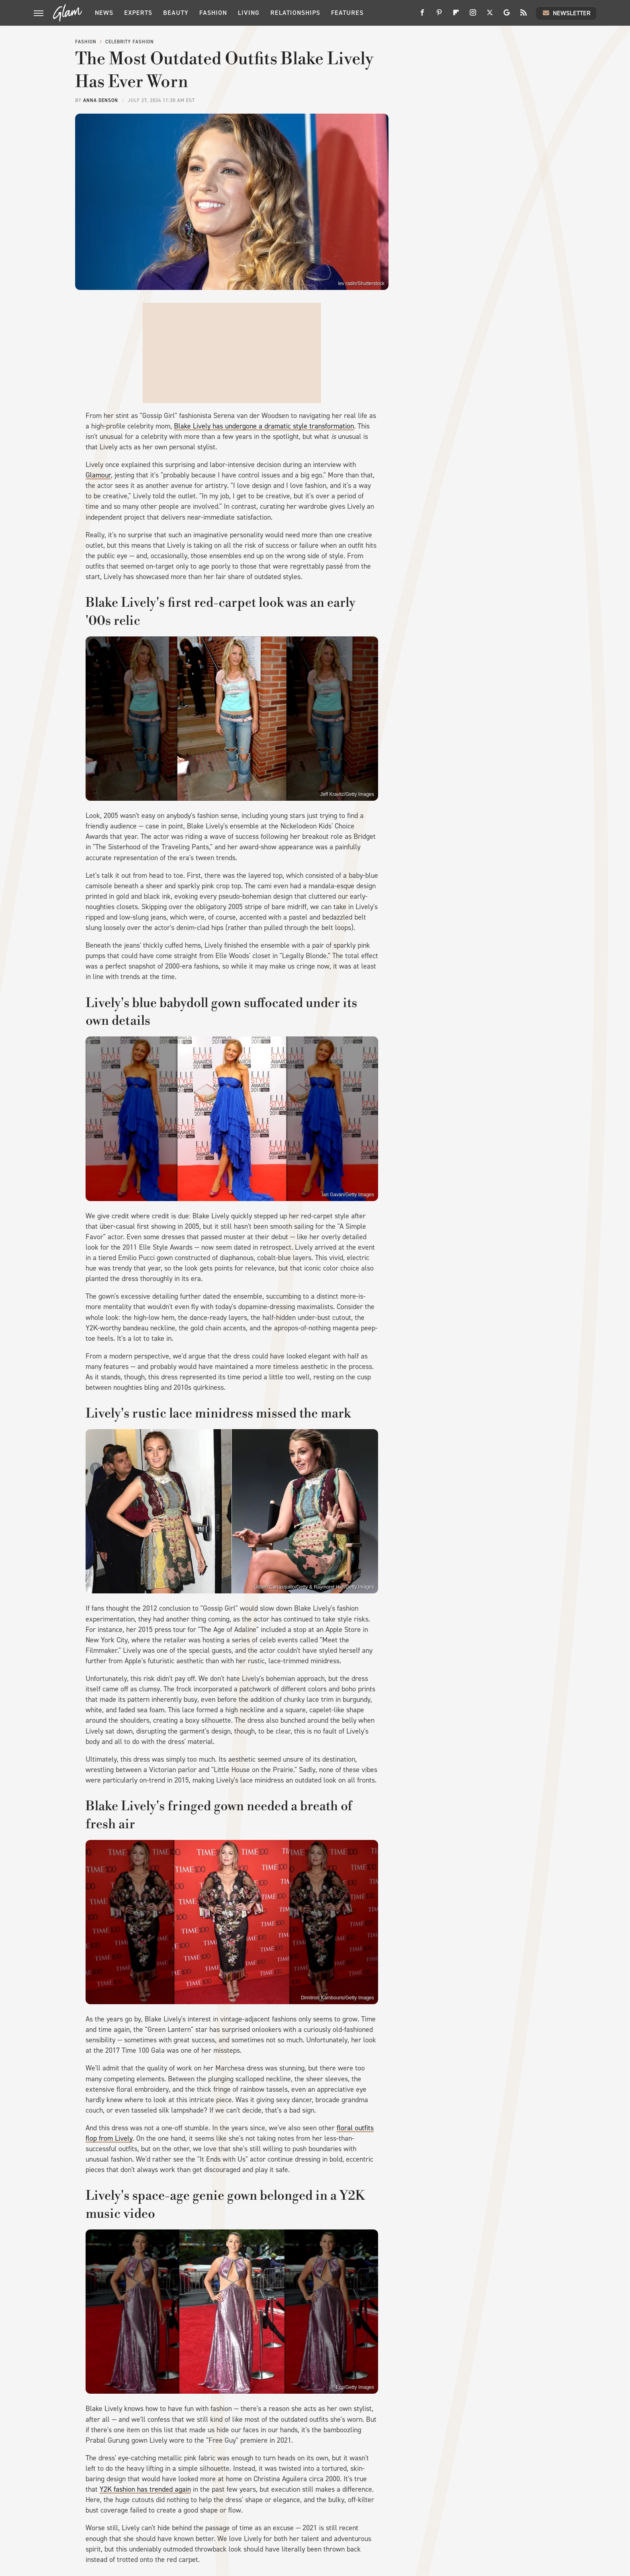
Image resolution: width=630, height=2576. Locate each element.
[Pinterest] (439, 15)
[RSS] (523, 15)
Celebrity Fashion (129, 41)
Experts (138, 12)
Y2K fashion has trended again (145, 2489)
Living (249, 12)
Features (347, 12)
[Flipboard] (456, 15)
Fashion (213, 12)
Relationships (295, 12)
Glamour (98, 475)
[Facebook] (422, 15)
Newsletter (566, 12)
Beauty (175, 12)
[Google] (506, 15)
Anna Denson (100, 100)
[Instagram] (472, 15)
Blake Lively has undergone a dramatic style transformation (264, 426)
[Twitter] (489, 15)
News (104, 12)
